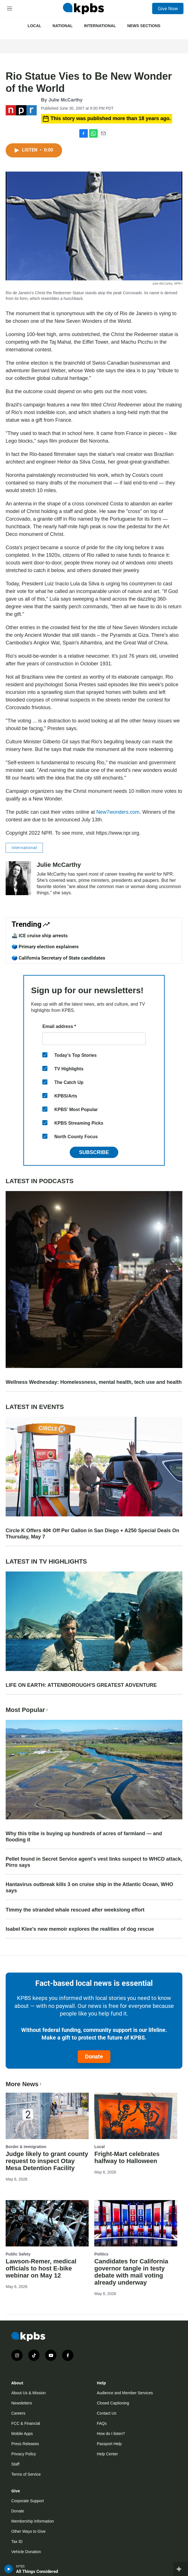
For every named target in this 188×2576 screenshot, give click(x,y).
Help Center (107, 2454)
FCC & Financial (25, 2423)
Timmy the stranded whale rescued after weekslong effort (75, 1910)
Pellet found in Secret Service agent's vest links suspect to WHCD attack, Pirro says (94, 1862)
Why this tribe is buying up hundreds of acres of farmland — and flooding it (84, 1837)
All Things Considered (37, 2571)
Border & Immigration (26, 2146)
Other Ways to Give (28, 2531)
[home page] (83, 8)
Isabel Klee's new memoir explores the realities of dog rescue (80, 1929)
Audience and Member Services (125, 2393)
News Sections (143, 25)
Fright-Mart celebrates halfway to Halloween (126, 2157)
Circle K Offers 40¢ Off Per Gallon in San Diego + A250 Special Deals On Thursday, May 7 (92, 1534)
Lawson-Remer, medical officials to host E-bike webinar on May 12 (41, 2268)
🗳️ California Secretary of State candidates (58, 958)
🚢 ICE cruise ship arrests (40, 935)
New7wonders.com (117, 812)
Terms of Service (26, 2474)
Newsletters (21, 2403)
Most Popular (27, 1709)
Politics (101, 2254)
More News (24, 2084)
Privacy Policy (23, 2454)
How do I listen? (111, 2433)
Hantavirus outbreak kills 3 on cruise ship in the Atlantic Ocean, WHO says (89, 1887)
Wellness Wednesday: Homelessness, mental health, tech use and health (94, 1382)
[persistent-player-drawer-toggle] (180, 2569)
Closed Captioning (113, 2403)
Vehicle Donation (26, 2551)
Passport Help (109, 2443)
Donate (94, 2056)
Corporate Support (27, 2501)
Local (34, 25)
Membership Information (32, 2521)
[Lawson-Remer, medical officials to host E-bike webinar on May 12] (47, 2223)
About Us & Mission (28, 2393)
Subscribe (94, 1152)
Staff (15, 2464)
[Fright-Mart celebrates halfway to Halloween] (135, 2116)
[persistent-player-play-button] (9, 2569)
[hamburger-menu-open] (10, 8)
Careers (18, 2413)
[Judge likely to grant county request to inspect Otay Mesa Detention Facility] (47, 2116)
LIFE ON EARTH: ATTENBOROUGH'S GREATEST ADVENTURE (81, 1685)
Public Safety (18, 2254)
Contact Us (106, 2413)
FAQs (102, 2423)
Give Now (168, 8)
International (100, 25)
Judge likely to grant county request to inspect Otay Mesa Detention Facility (47, 2161)
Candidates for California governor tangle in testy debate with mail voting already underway (131, 2272)
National (63, 25)
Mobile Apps (22, 2433)
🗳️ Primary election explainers (45, 946)
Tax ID (17, 2541)
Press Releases (25, 2443)
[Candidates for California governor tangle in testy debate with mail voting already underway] (135, 2223)
